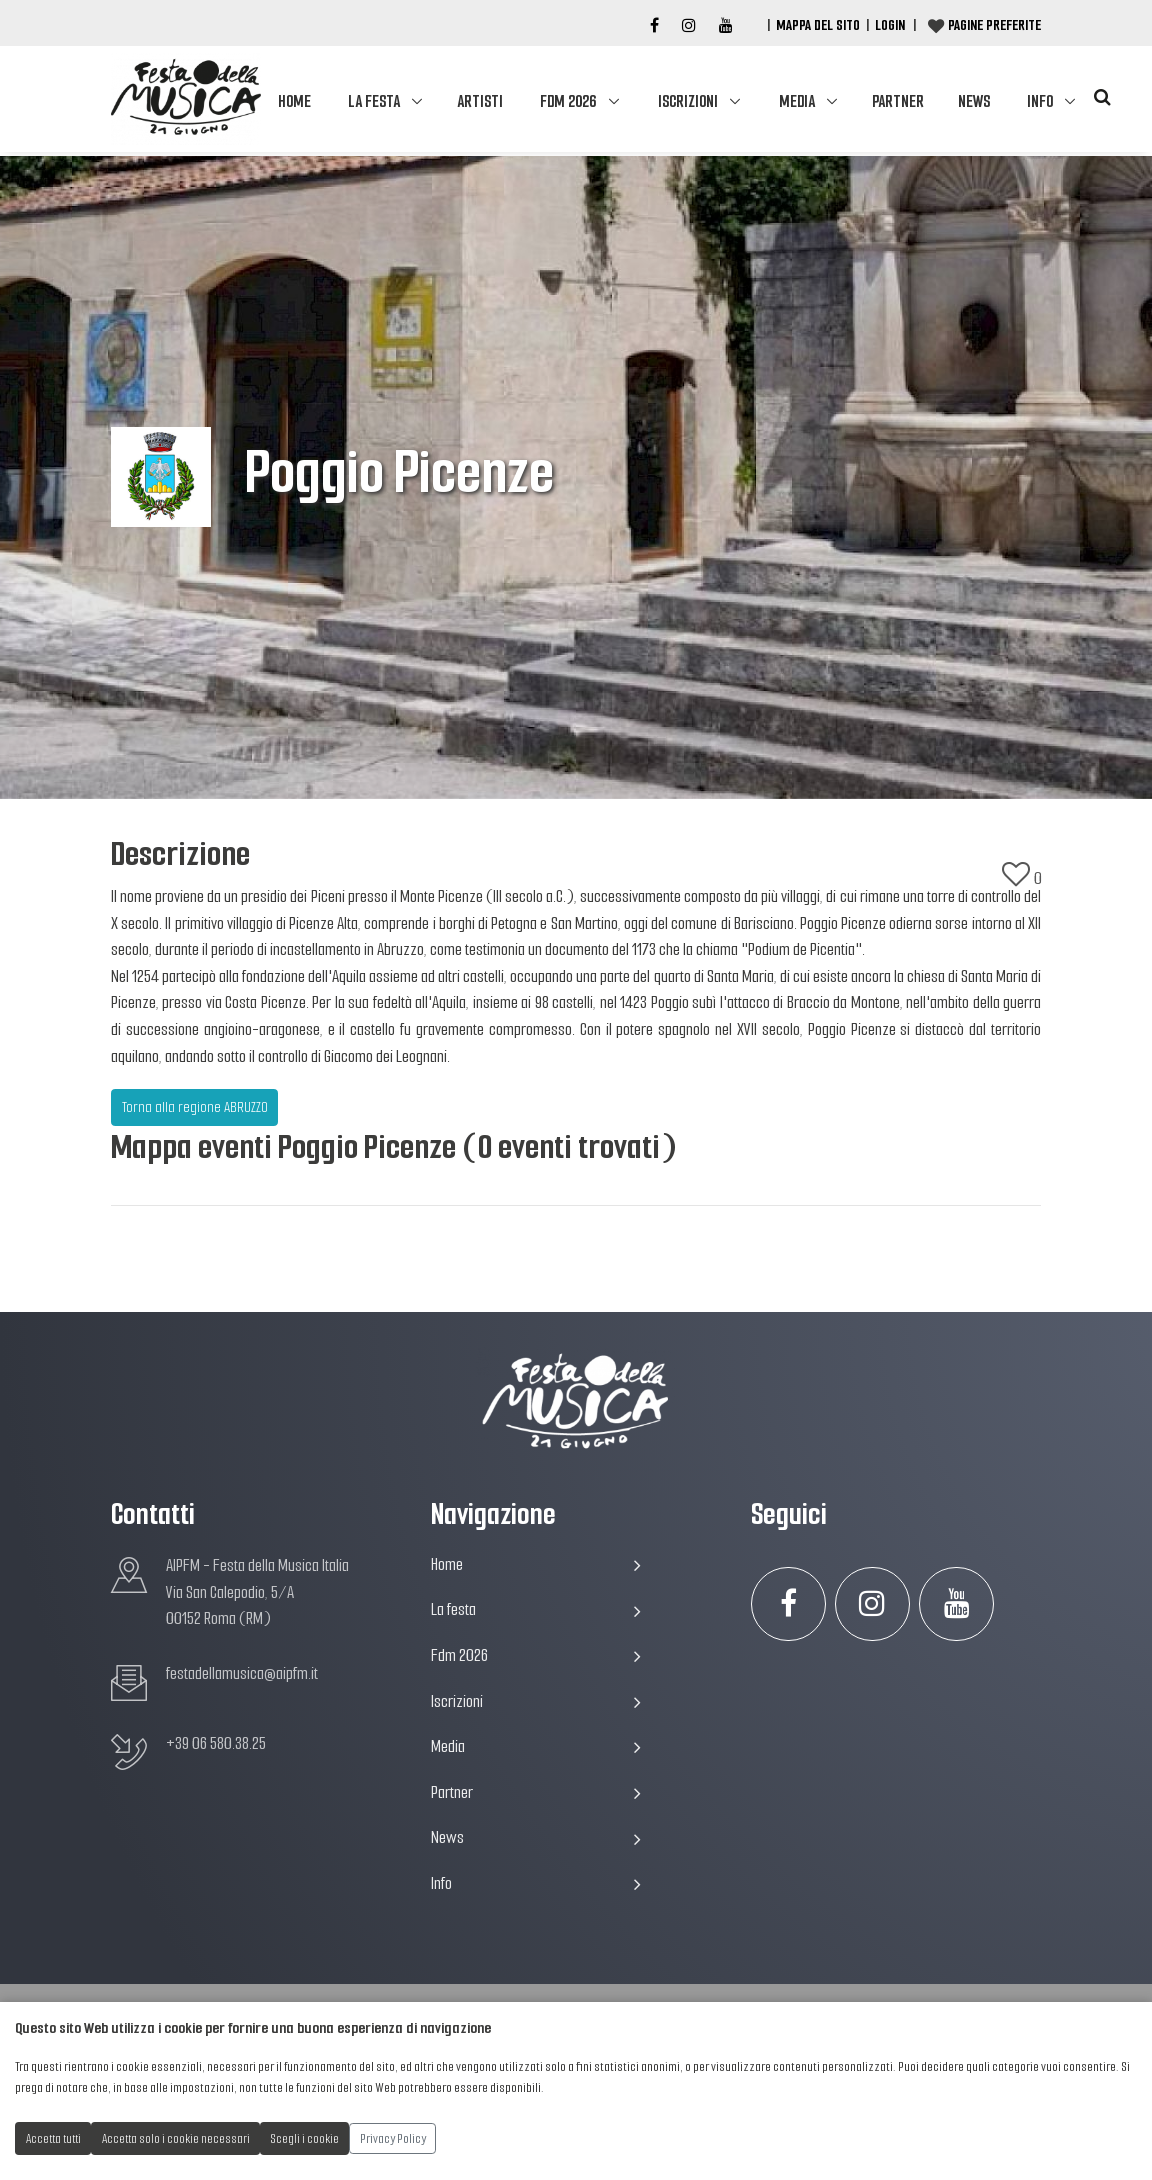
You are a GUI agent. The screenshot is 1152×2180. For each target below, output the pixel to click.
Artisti (480, 101)
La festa (374, 101)
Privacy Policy (393, 2138)
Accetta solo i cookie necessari (176, 2138)
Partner (898, 101)
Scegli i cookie (305, 2138)
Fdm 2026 (568, 101)
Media (797, 101)
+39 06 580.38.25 (216, 1743)
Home (294, 101)
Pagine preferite (994, 25)
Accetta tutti (53, 2138)
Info (1040, 101)
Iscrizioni (688, 101)
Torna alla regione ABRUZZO (195, 1107)
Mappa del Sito (818, 25)
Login (890, 25)
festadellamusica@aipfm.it (242, 1673)
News (974, 101)
